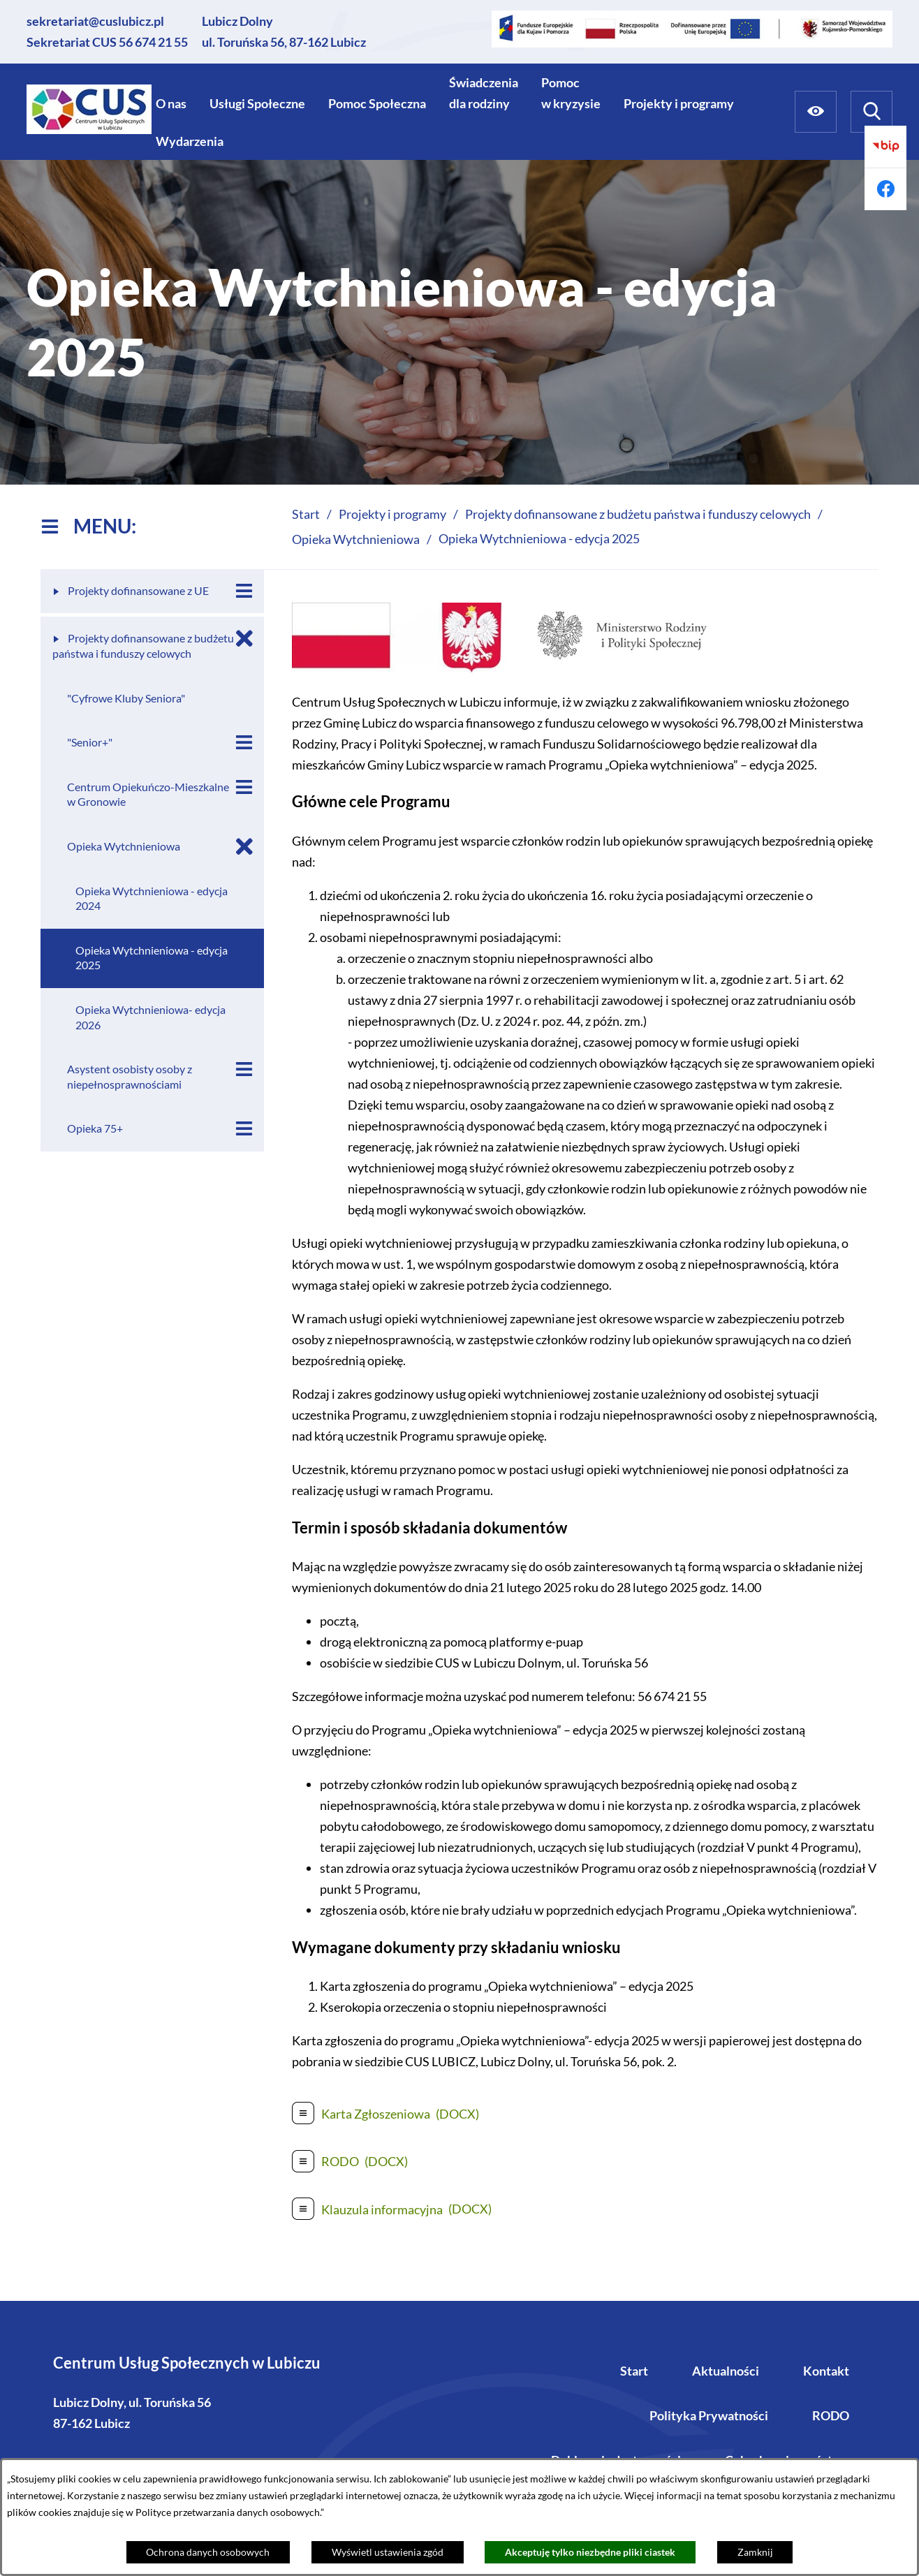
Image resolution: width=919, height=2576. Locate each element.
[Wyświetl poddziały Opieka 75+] (244, 1129)
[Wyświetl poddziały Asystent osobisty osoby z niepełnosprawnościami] (244, 1069)
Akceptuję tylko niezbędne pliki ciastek (590, 2552)
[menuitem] (171, 103)
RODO (830, 2415)
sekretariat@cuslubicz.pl (95, 21)
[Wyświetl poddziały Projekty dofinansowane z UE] (244, 591)
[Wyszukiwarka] (871, 112)
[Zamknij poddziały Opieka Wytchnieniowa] (244, 847)
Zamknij (755, 2552)
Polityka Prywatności (708, 2415)
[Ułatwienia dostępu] (816, 112)
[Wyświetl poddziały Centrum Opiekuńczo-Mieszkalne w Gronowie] (244, 787)
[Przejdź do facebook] (885, 189)
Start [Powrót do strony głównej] (306, 514)
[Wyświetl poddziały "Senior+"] (244, 743)
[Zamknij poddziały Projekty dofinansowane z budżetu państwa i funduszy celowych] (244, 639)
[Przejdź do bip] (885, 147)
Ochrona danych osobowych (208, 2552)
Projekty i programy (392, 514)
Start (634, 2370)
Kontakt (826, 2370)
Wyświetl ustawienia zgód (387, 2552)
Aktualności (725, 2370)
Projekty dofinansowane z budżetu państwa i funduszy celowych (638, 514)
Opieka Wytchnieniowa (356, 539)
